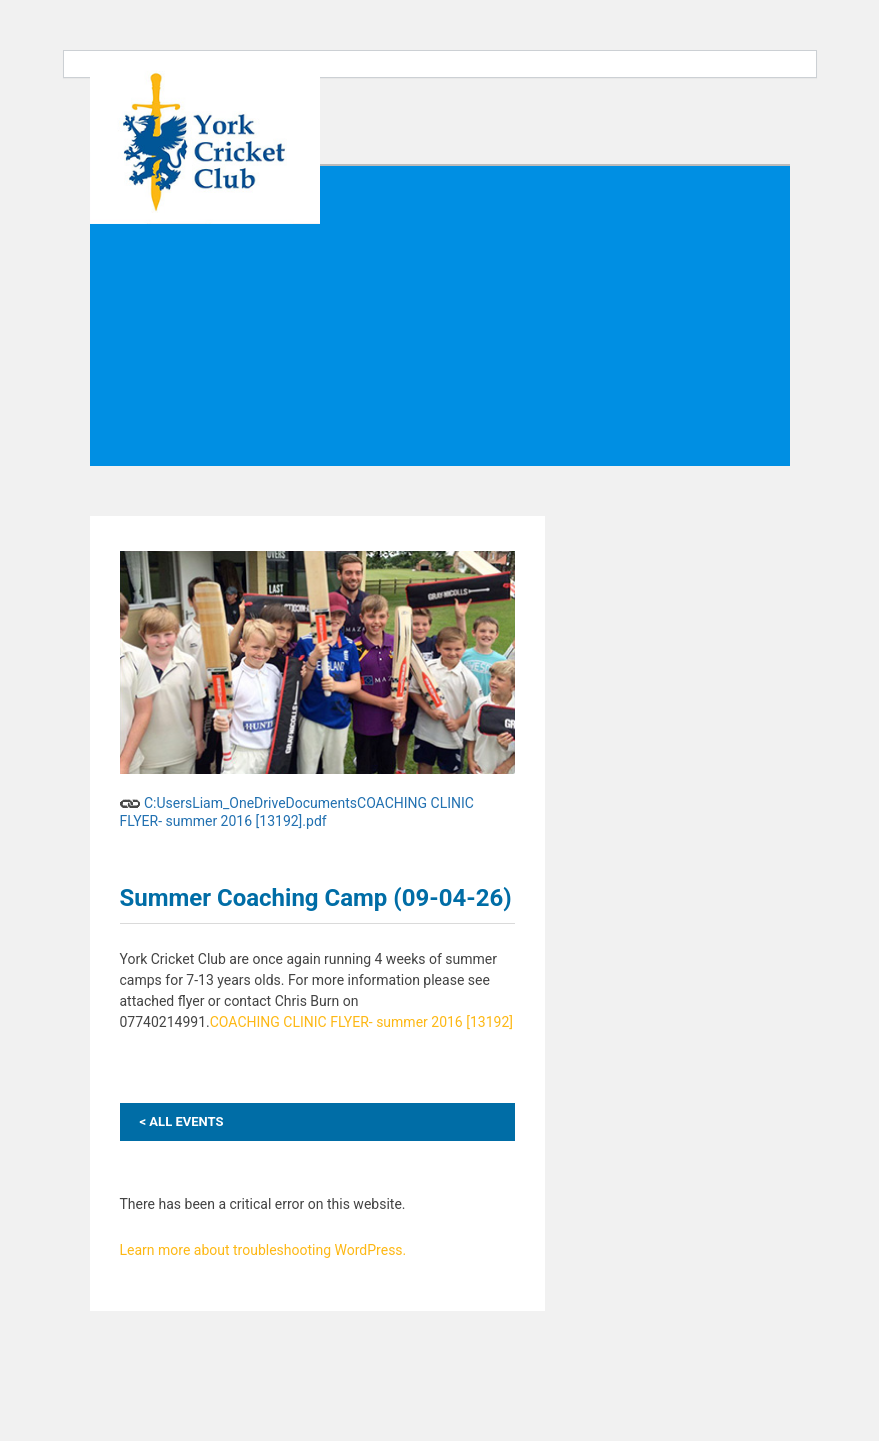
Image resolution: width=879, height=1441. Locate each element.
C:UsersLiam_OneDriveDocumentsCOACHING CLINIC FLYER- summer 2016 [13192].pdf (297, 809)
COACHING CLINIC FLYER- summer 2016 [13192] (361, 1022)
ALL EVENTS (182, 1121)
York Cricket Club (205, 144)
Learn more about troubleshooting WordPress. (263, 1250)
